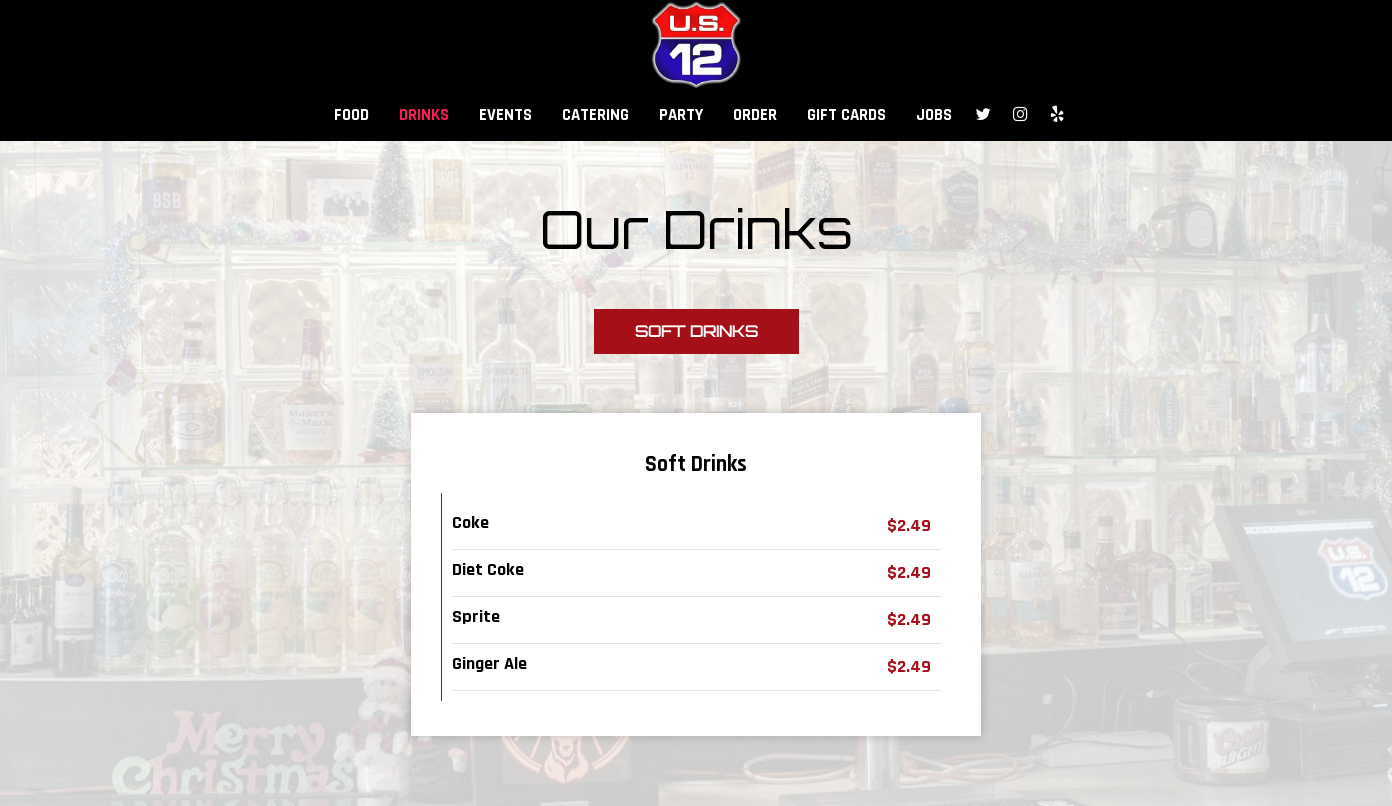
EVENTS (505, 115)
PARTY (681, 115)
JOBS (934, 115)
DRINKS (424, 115)
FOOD (351, 115)
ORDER (755, 115)
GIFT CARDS (846, 115)
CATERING (595, 115)
